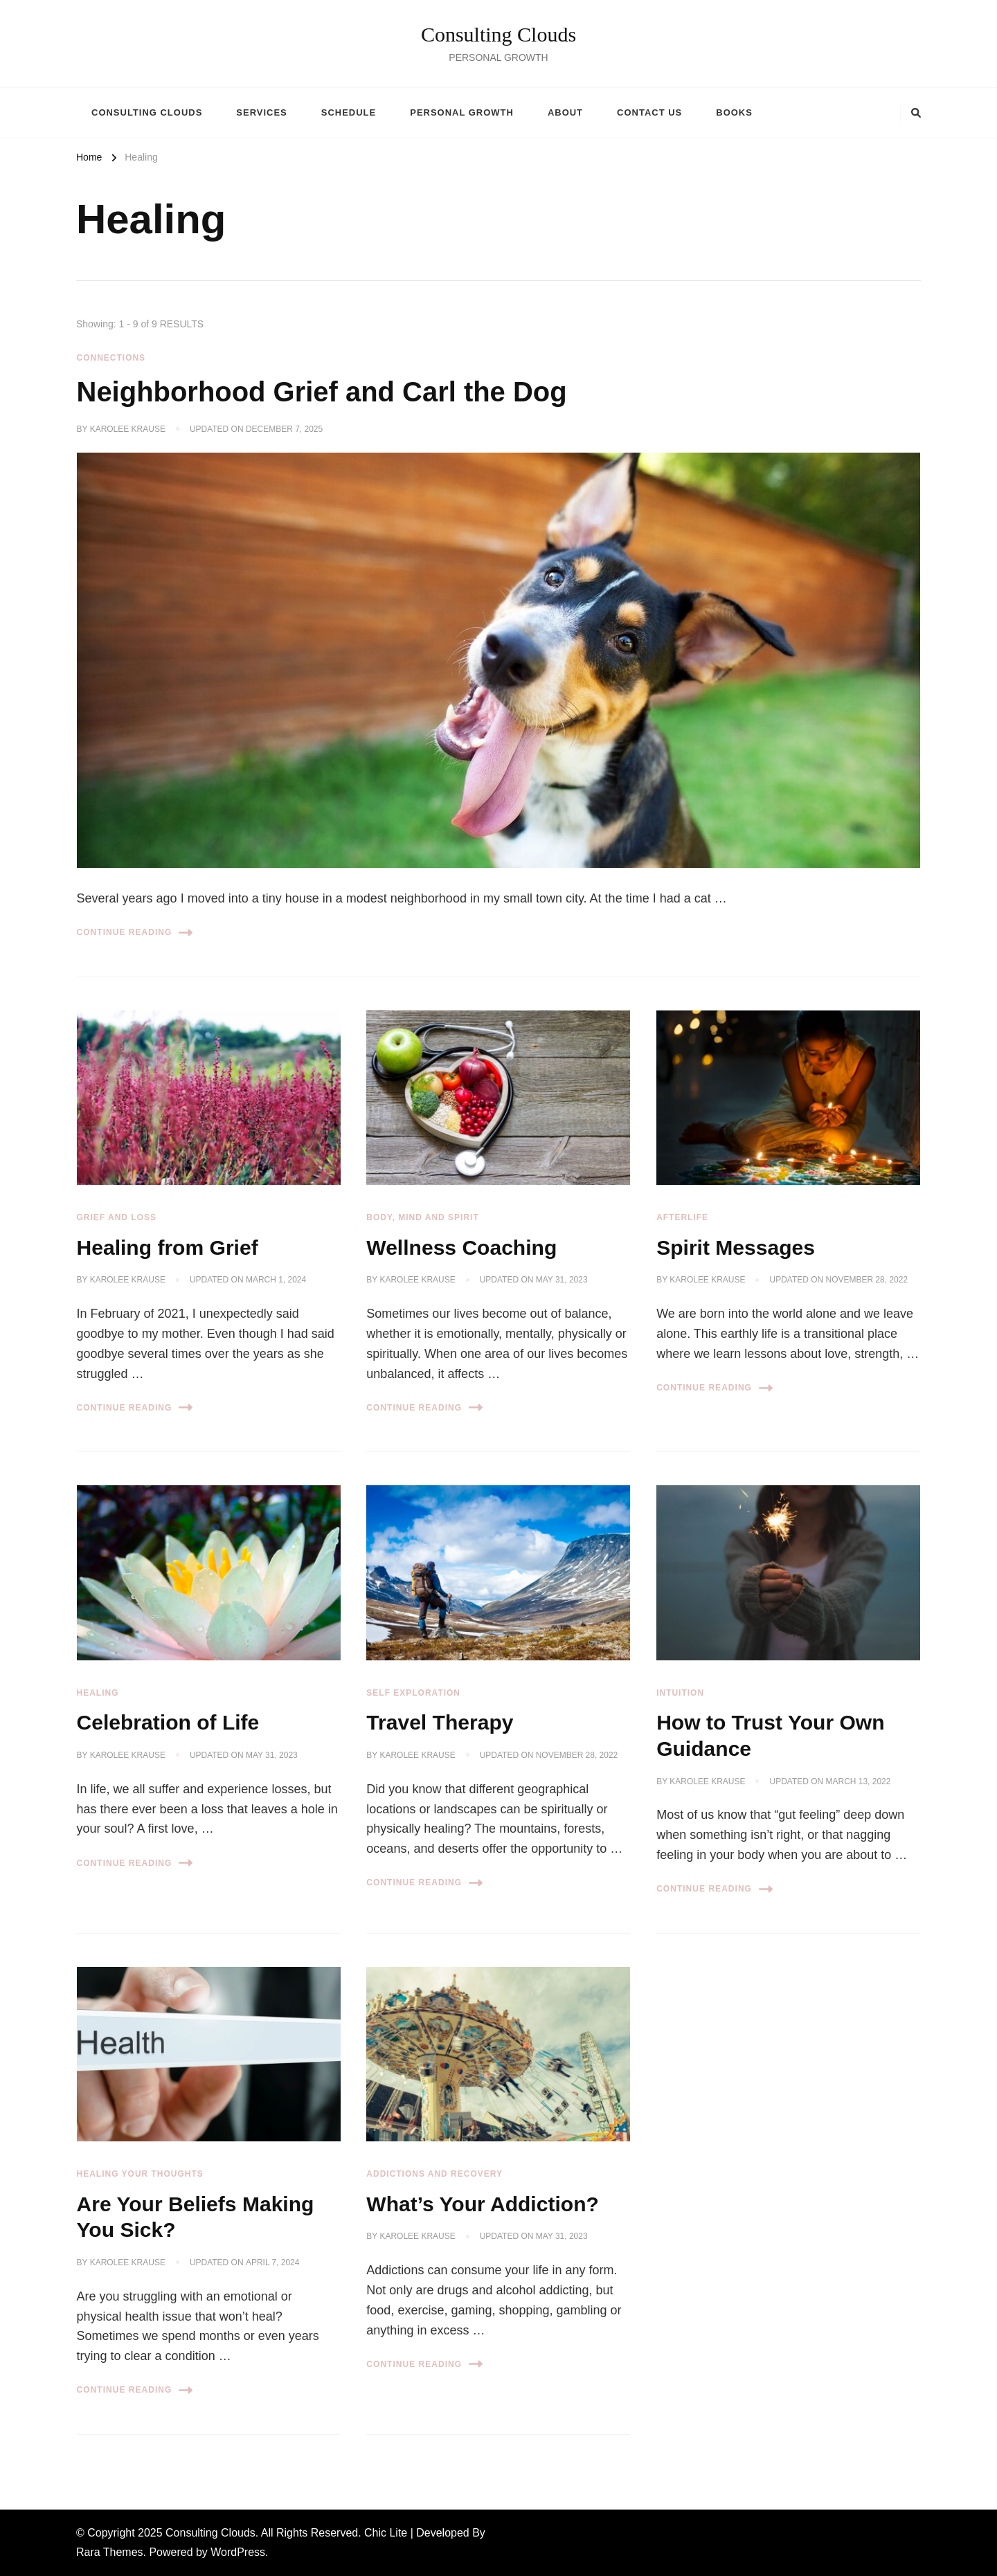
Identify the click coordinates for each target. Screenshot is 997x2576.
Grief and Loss (116, 1217)
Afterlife (682, 1217)
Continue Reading (135, 932)
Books (734, 112)
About (565, 112)
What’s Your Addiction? (482, 2204)
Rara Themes (109, 2552)
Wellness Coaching (461, 1247)
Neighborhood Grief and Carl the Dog (322, 392)
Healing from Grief (167, 1247)
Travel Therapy (439, 1722)
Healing (98, 1693)
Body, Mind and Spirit (422, 1217)
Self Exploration (413, 1693)
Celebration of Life (168, 1722)
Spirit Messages (735, 1247)
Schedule (348, 112)
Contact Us (649, 112)
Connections (111, 358)
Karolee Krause (127, 429)
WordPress (237, 2552)
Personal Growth (462, 112)
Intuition (680, 1693)
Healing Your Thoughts (140, 2174)
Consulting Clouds (498, 34)
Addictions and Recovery (434, 2174)
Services (261, 112)
